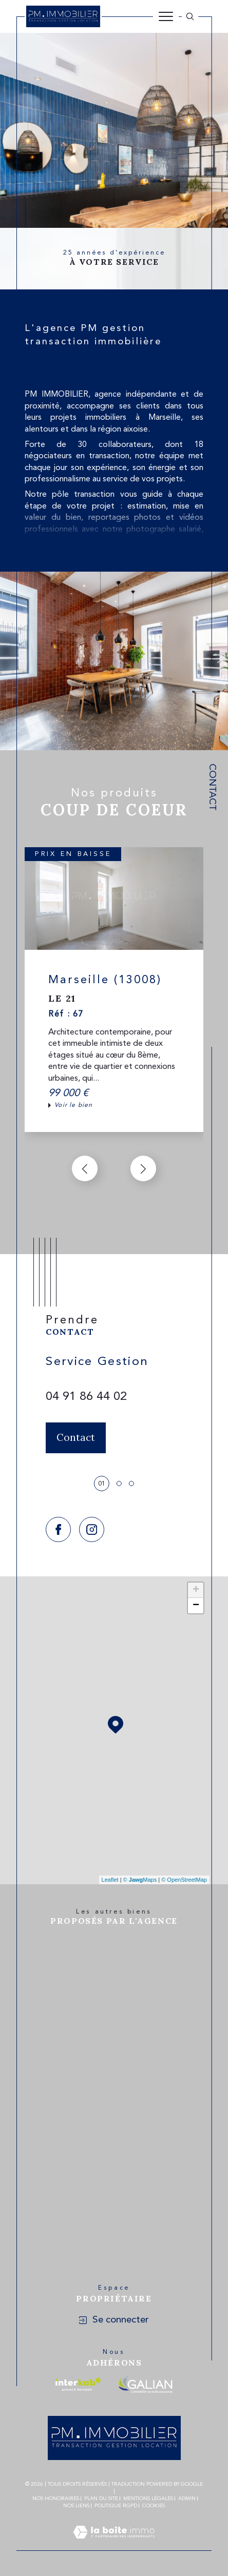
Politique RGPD (115, 2505)
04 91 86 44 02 (86, 1397)
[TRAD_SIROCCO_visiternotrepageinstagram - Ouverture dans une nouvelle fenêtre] (91, 1529)
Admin (187, 2498)
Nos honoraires (55, 2498)
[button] (143, 1168)
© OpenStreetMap (184, 1880)
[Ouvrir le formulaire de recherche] (190, 16)
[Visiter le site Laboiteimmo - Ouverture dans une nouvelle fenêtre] (114, 2545)
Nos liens (76, 2505)
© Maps (140, 1880)
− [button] (196, 1605)
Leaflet (110, 1880)
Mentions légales (148, 2498)
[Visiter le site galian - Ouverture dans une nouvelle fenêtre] (145, 2384)
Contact (212, 787)
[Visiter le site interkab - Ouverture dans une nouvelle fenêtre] (78, 2384)
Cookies (153, 2505)
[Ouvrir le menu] (166, 16)
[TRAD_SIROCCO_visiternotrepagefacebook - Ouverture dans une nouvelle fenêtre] (58, 1529)
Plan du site (101, 2498)
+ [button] (196, 1590)
